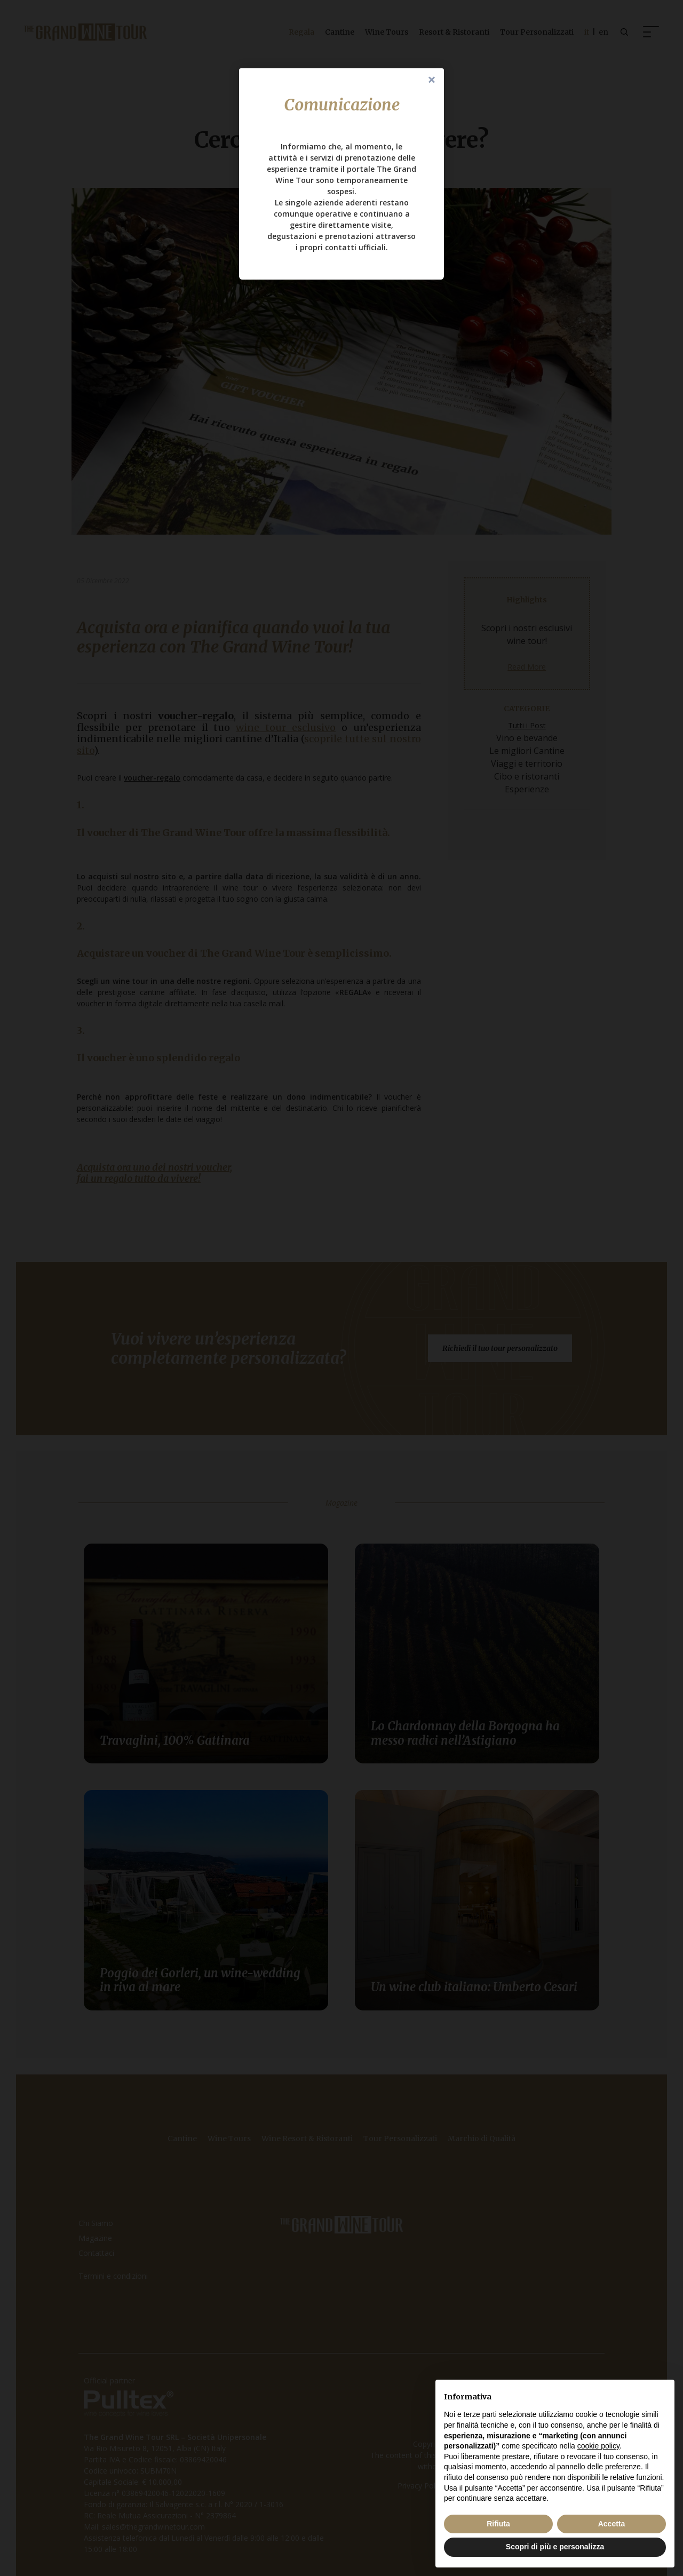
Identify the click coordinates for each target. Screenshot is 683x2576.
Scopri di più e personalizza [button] (555, 2546)
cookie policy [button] (598, 2446)
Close (432, 81)
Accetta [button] (611, 2523)
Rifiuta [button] (498, 2523)
